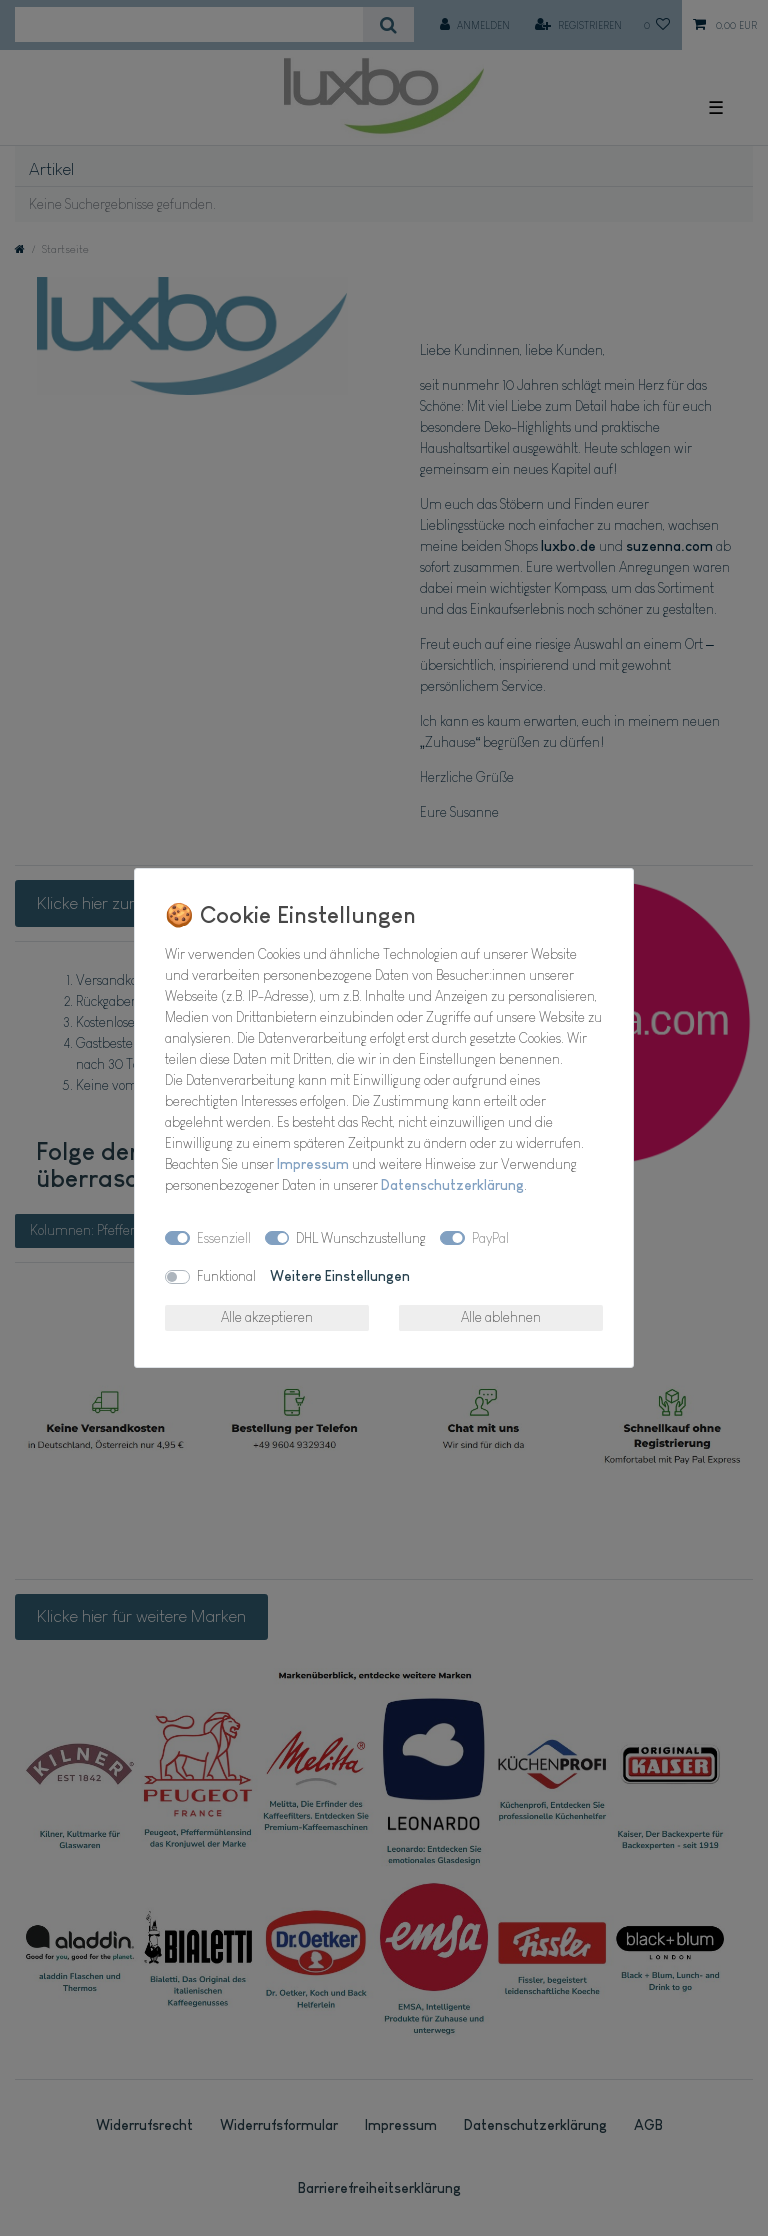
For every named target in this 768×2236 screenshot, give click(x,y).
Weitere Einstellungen (340, 1276)
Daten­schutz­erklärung (452, 1185)
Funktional (226, 1276)
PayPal (490, 1238)
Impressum (313, 1164)
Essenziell (224, 1238)
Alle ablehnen (501, 1317)
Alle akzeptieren (267, 1317)
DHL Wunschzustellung (361, 1238)
